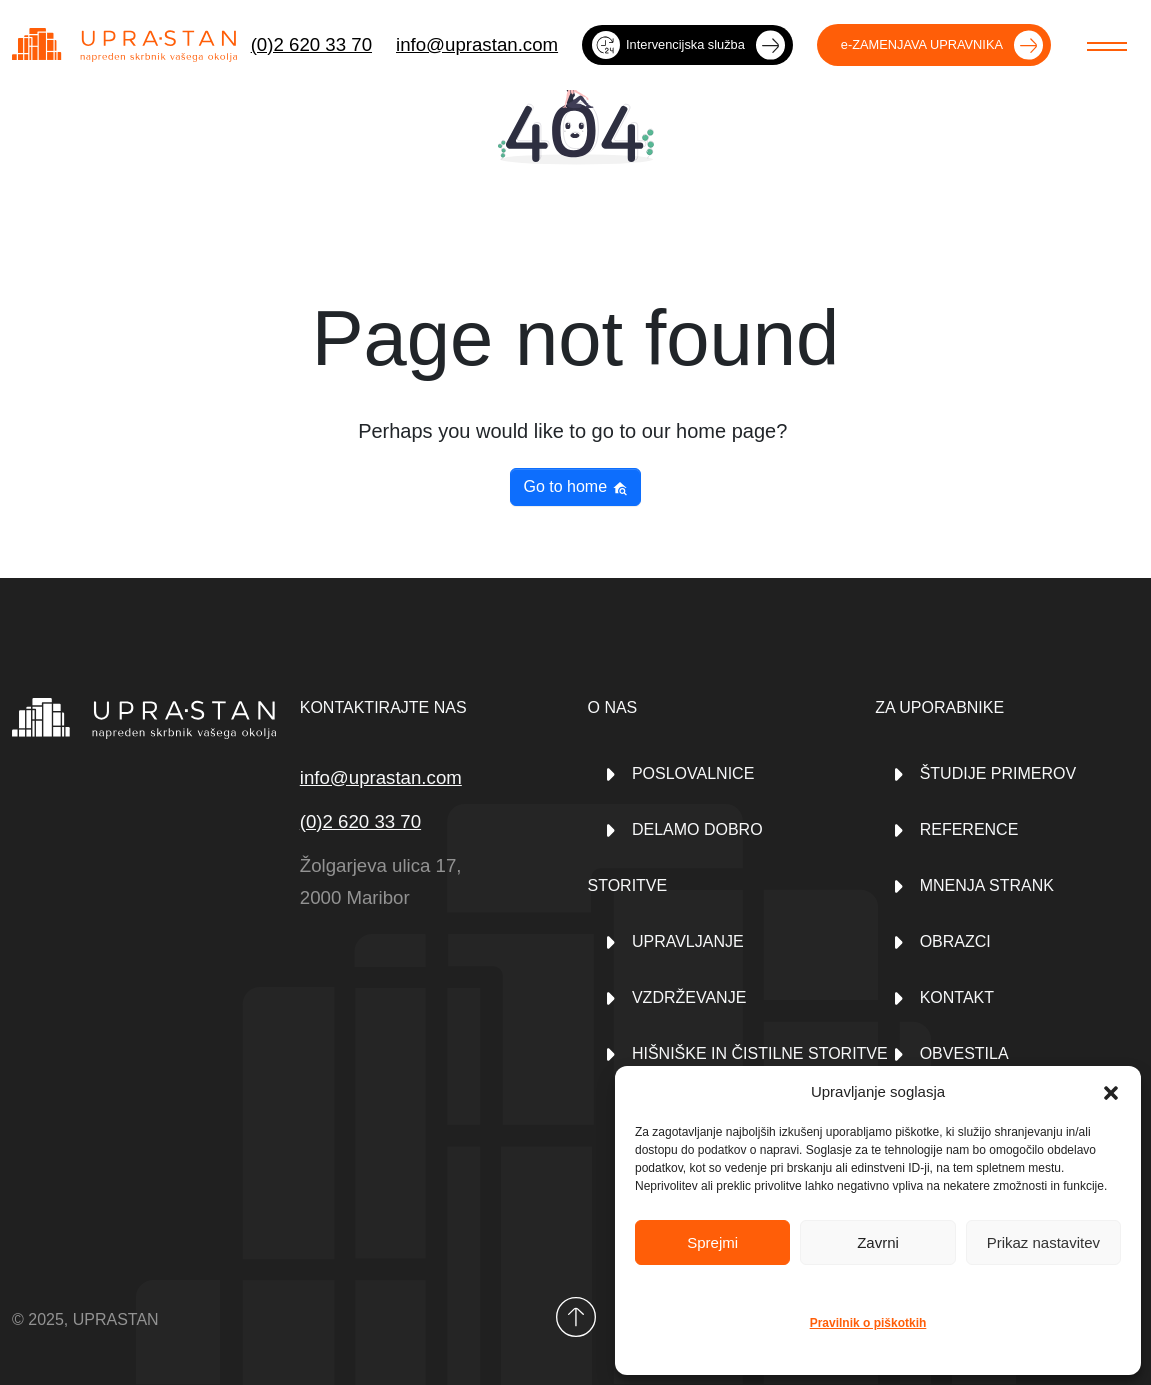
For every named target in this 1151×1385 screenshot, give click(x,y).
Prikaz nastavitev (1043, 1242)
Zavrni (878, 1242)
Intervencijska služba (668, 45)
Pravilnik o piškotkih (868, 1323)
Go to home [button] (575, 487)
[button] (1111, 1092)
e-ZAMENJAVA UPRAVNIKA (922, 44)
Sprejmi (712, 1242)
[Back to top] (576, 1317)
